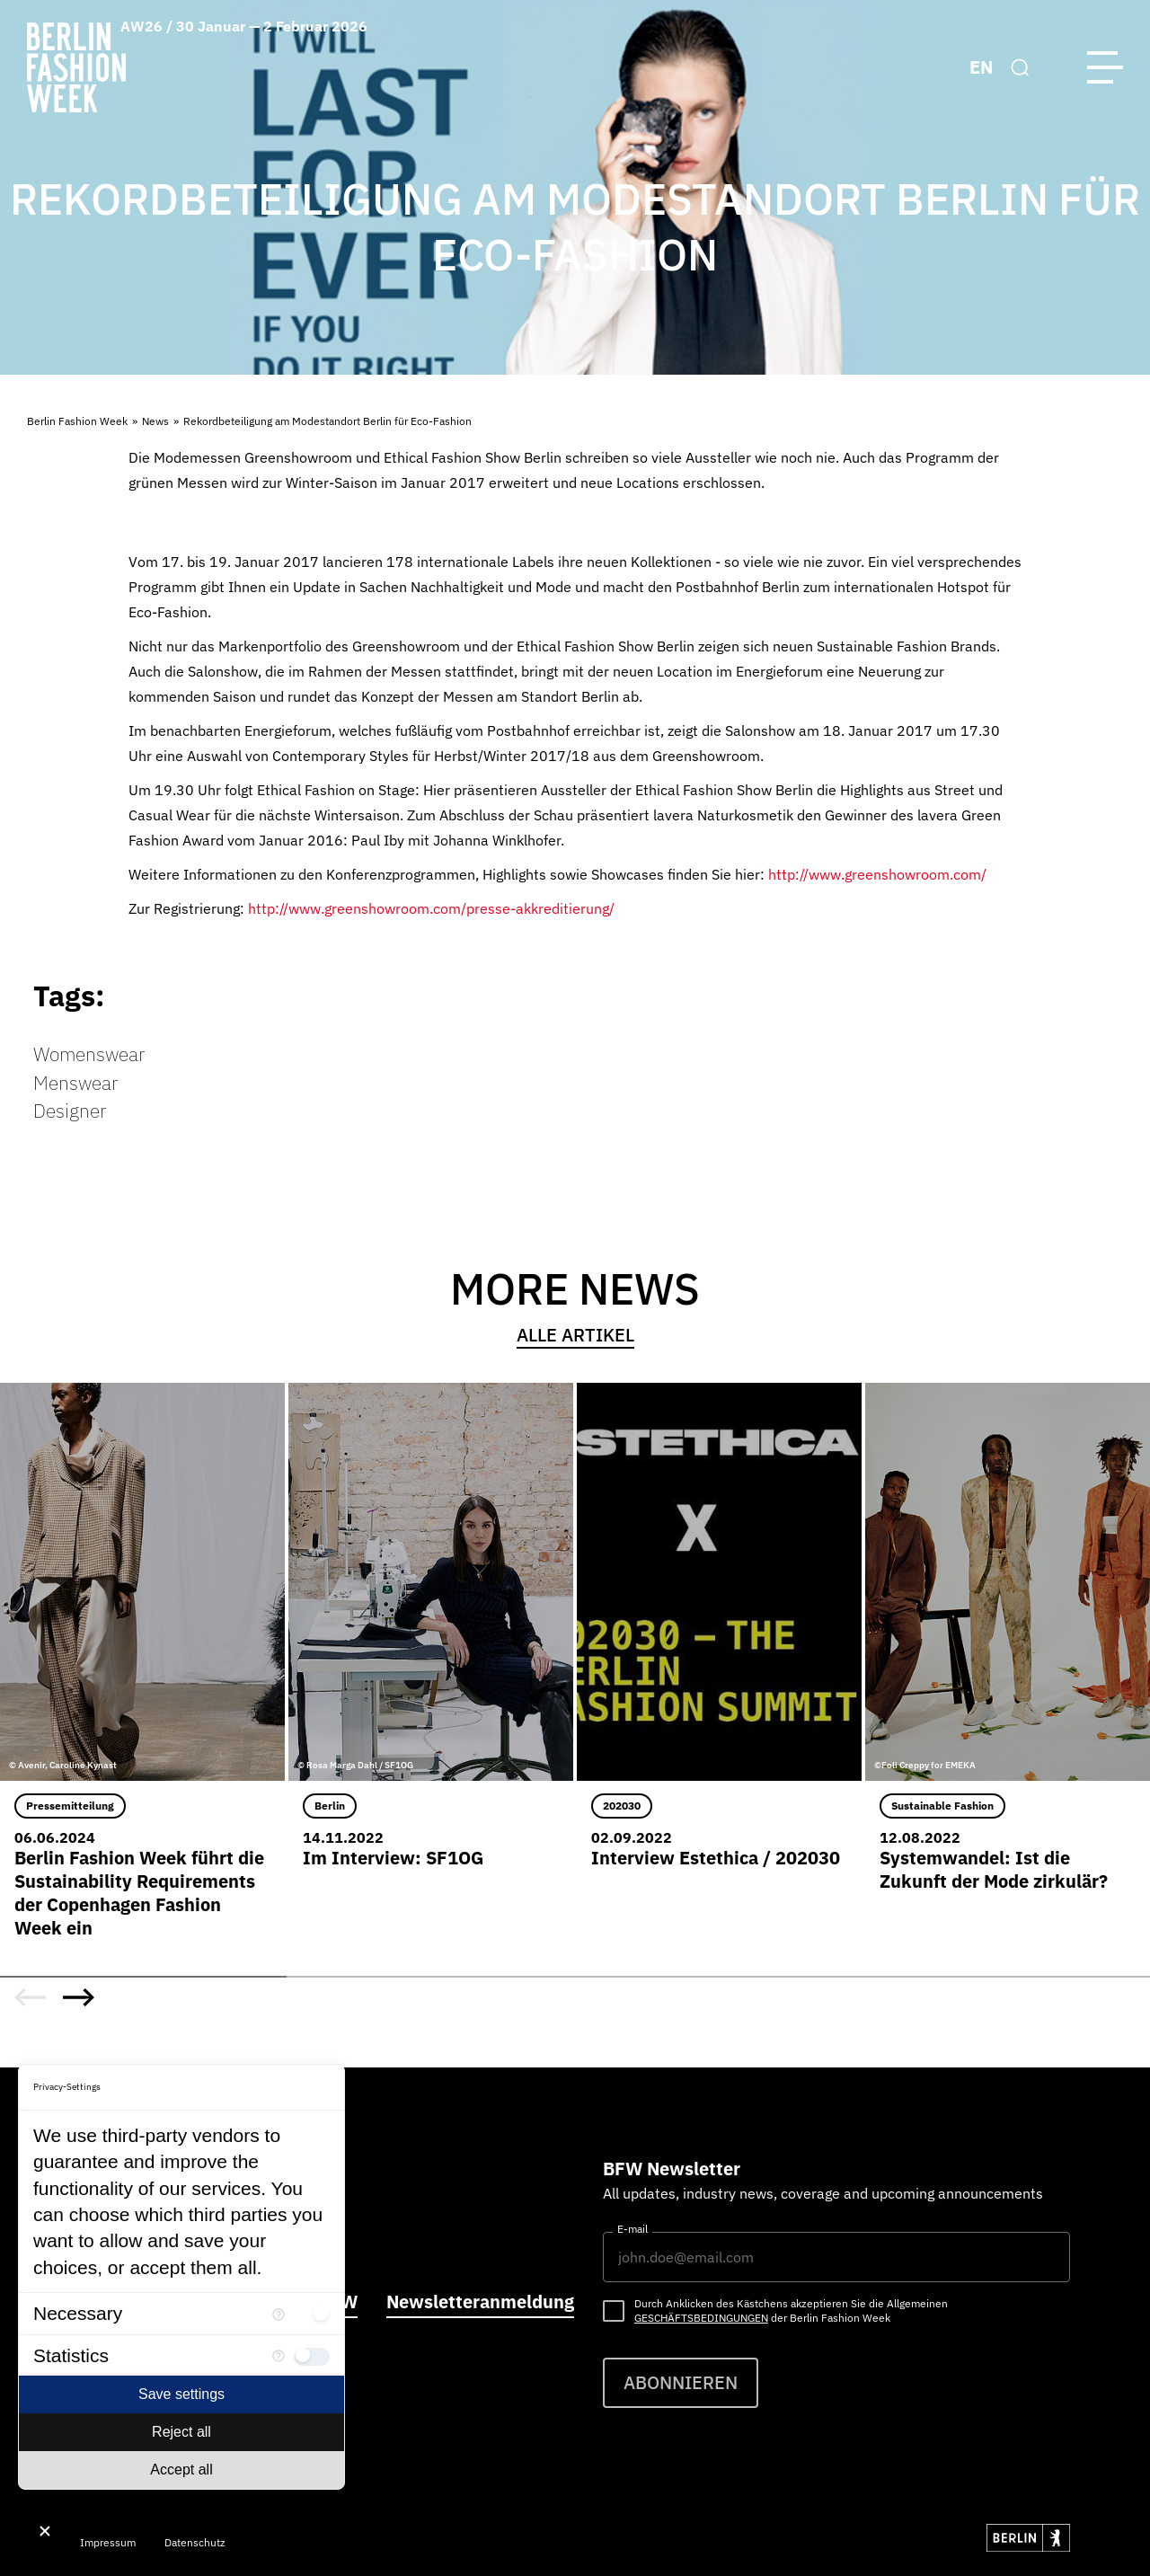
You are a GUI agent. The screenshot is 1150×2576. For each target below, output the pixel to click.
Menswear (75, 1082)
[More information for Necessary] (278, 2313)
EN (981, 67)
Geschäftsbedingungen (701, 2317)
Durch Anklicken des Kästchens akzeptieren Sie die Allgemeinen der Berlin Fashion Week (791, 2310)
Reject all (181, 2431)
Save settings (181, 2394)
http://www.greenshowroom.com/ (877, 874)
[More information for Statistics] (278, 2355)
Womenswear (89, 1054)
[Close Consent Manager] (45, 2531)
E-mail (632, 2228)
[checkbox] (312, 2314)
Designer (69, 1110)
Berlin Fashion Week (77, 421)
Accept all (181, 2469)
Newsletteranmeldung (480, 2301)
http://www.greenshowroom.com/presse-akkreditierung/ (431, 908)
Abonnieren (681, 2382)
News (155, 421)
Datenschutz (195, 2542)
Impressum (108, 2542)
